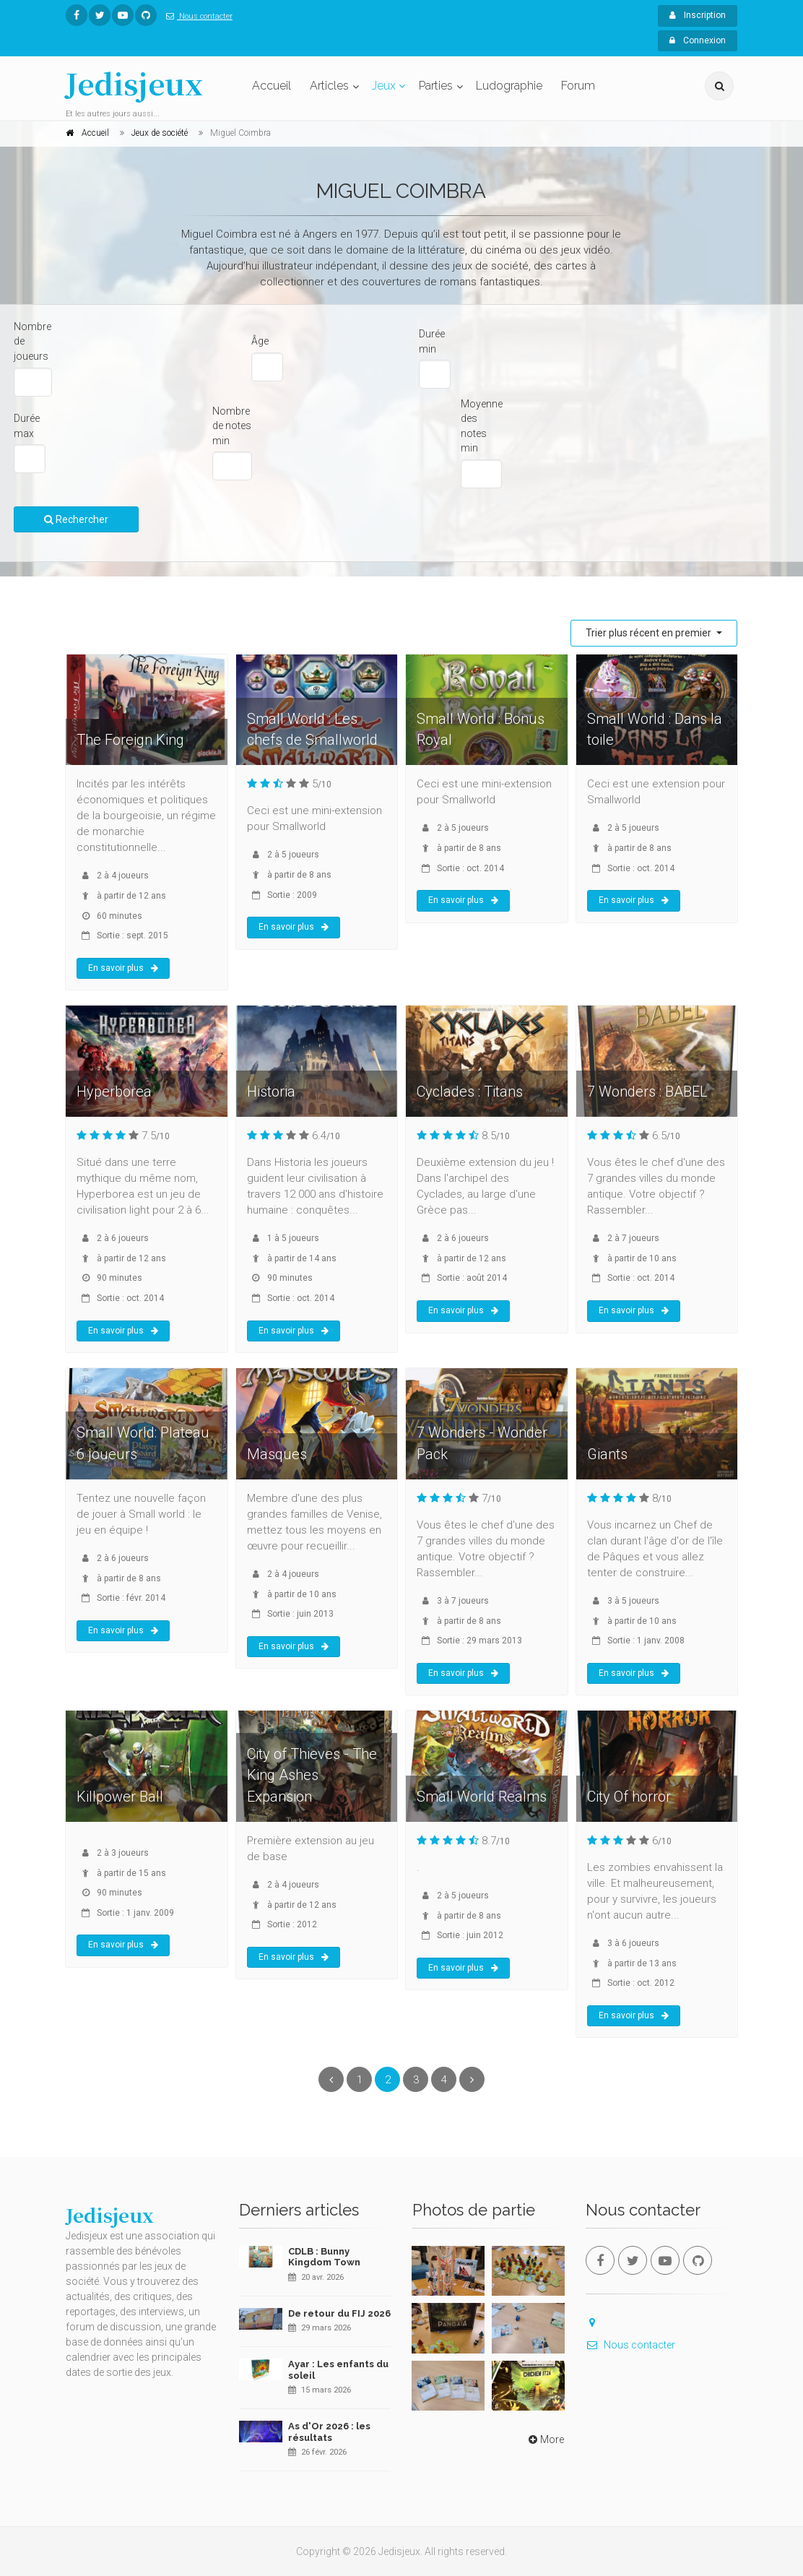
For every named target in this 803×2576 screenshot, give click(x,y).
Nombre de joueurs (32, 341)
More (545, 2439)
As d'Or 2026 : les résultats (329, 2432)
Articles (329, 85)
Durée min (432, 341)
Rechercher (76, 519)
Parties (436, 85)
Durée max (27, 425)
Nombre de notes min (231, 425)
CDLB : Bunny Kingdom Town (324, 2257)
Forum (578, 85)
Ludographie (509, 85)
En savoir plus (123, 968)
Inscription (697, 15)
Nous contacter (196, 16)
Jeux (384, 85)
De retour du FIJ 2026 (339, 2313)
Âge (260, 341)
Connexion (697, 40)
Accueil (271, 85)
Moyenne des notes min (482, 426)
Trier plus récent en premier (649, 633)
